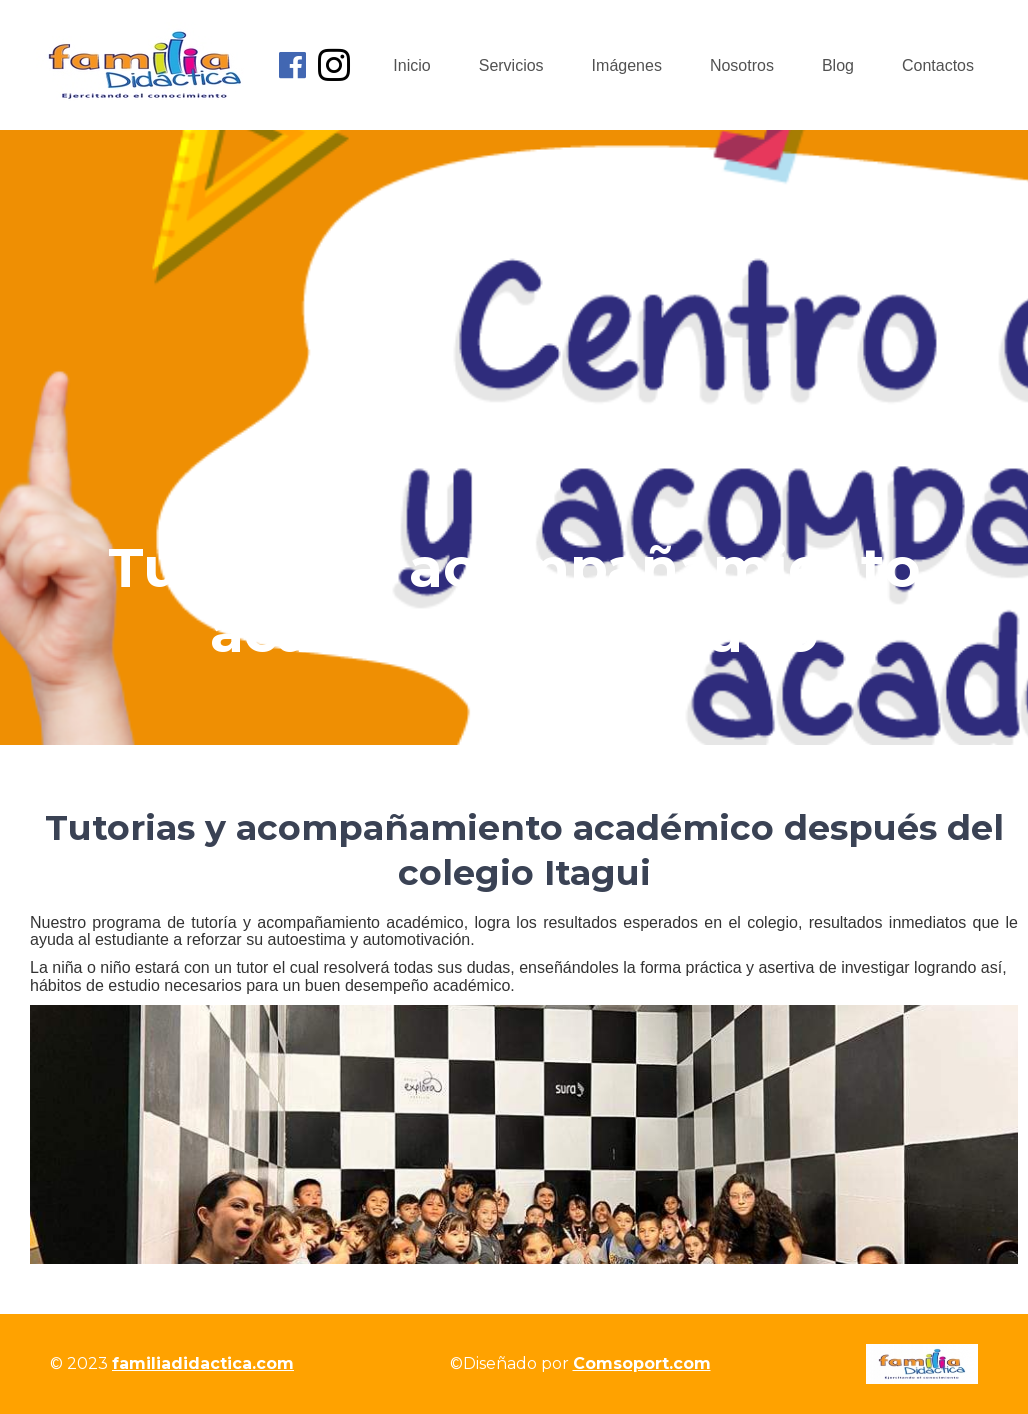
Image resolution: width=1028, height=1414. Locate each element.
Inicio (411, 65)
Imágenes (627, 65)
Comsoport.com (642, 1363)
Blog (838, 65)
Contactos (938, 65)
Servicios (511, 65)
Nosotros (742, 65)
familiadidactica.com (203, 1363)
